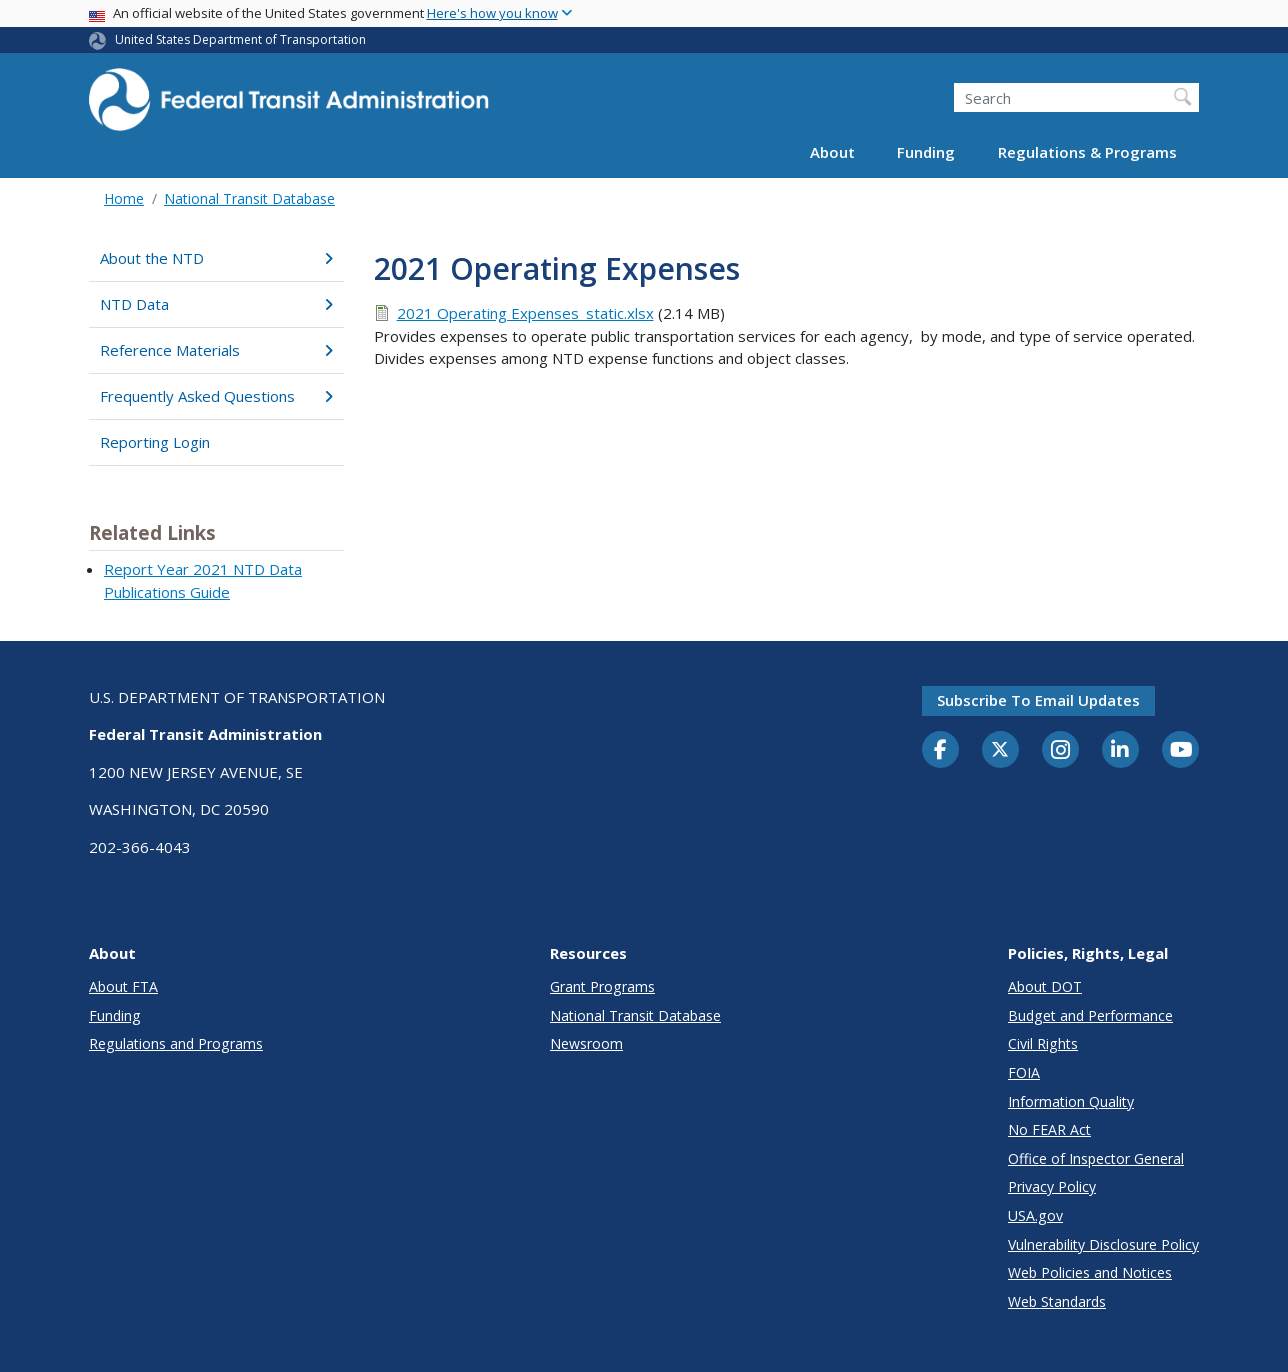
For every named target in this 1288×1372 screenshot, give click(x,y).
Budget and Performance (1090, 1015)
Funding (926, 152)
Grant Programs (602, 986)
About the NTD (216, 258)
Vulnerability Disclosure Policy (1103, 1244)
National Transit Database (249, 198)
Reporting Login (155, 442)
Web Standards (1057, 1301)
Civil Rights (1043, 1043)
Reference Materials (216, 350)
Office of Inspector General (1096, 1158)
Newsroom (586, 1043)
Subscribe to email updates (1038, 700)
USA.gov (1035, 1215)
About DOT (1045, 986)
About (832, 152)
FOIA (1024, 1072)
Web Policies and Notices (1090, 1272)
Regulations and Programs (176, 1043)
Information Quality (1071, 1101)
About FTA (123, 986)
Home (124, 198)
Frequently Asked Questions (216, 396)
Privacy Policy (1052, 1186)
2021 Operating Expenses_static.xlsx (525, 313)
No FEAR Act (1049, 1129)
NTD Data (216, 304)
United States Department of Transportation (240, 39)
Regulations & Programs (1087, 152)
